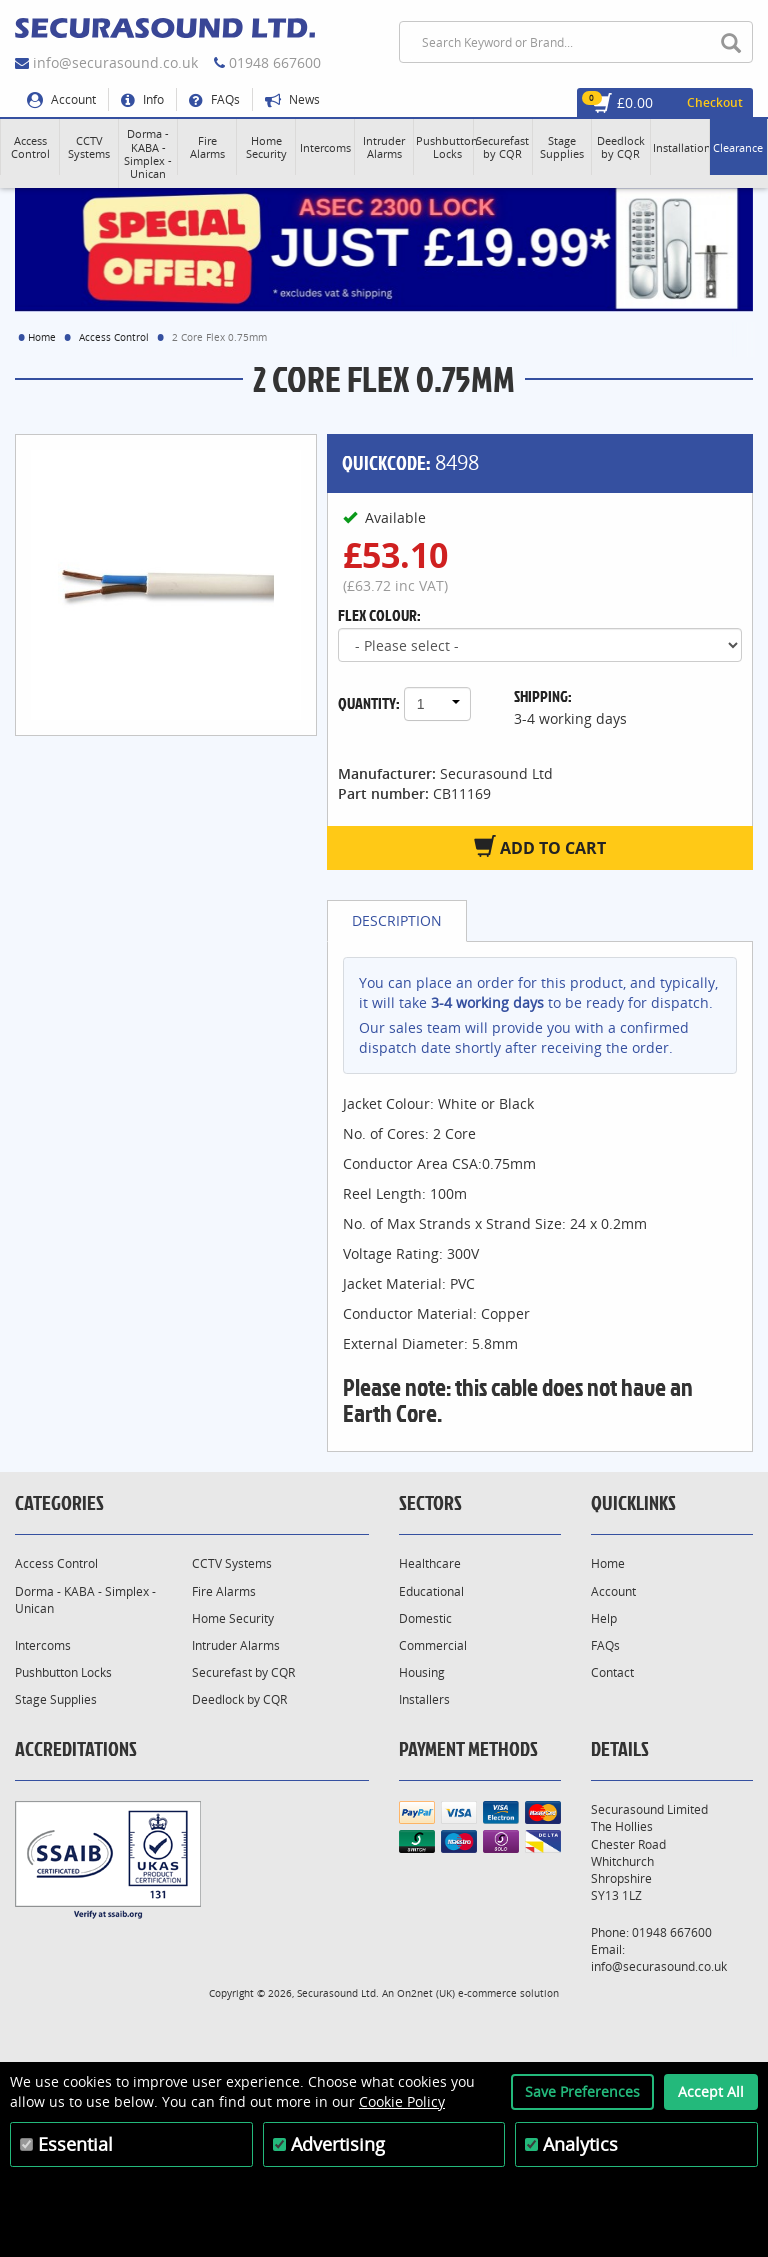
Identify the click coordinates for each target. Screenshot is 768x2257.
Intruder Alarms (236, 1645)
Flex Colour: (379, 615)
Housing (422, 1672)
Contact (612, 1672)
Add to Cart (540, 847)
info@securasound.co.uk (115, 62)
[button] (30, 147)
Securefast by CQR (243, 1672)
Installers (424, 1699)
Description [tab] (397, 920)
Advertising (338, 2144)
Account (61, 99)
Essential (75, 2144)
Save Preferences (582, 2091)
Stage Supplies (56, 1699)
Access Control (114, 337)
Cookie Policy (402, 2101)
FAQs (214, 99)
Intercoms (43, 1645)
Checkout (715, 102)
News (292, 99)
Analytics (580, 2144)
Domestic (425, 1618)
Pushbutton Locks (63, 1672)
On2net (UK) (426, 1993)
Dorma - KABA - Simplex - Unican (85, 1600)
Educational (431, 1591)
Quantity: (369, 703)
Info (142, 99)
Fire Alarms (224, 1591)
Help (604, 1618)
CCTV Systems (232, 1563)
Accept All (711, 2091)
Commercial (433, 1645)
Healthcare (430, 1563)
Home (42, 337)
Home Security (233, 1618)
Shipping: (543, 696)
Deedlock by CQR (239, 1699)
